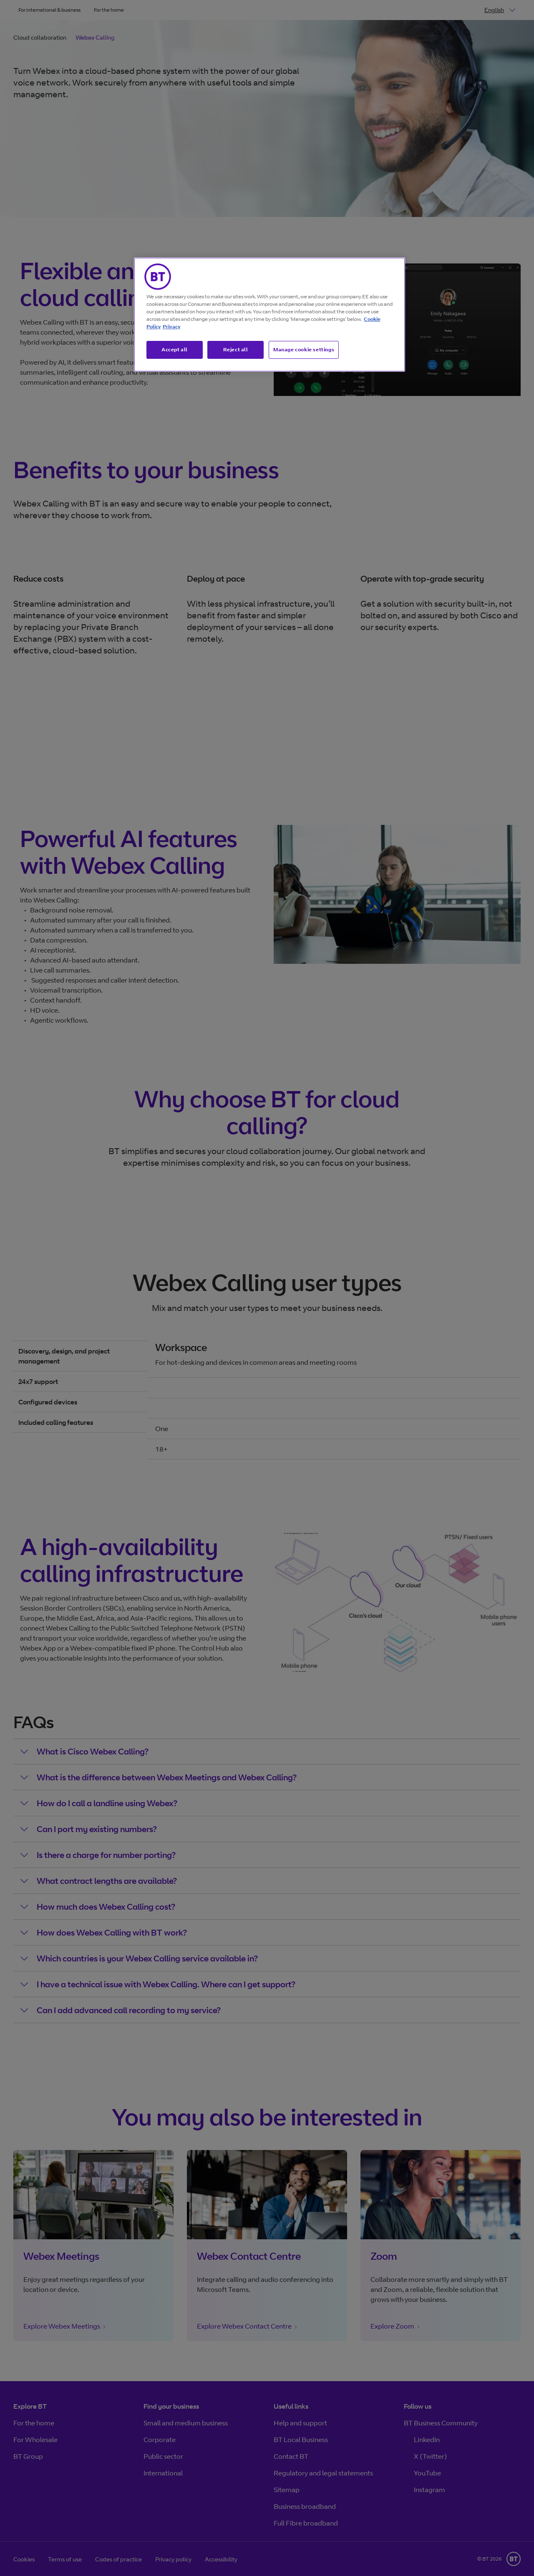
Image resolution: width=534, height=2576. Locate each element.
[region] (269, 314)
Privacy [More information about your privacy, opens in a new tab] (171, 326)
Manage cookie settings (303, 349)
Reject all (235, 349)
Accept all (174, 349)
